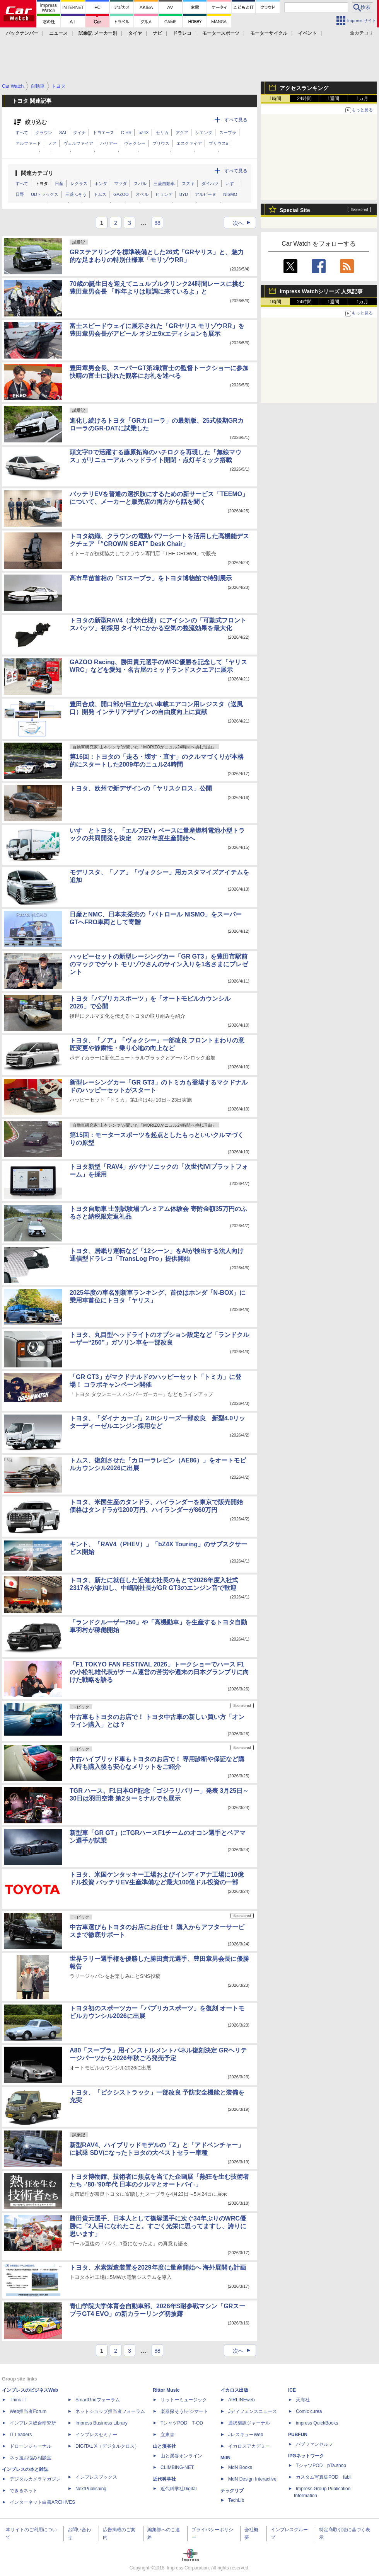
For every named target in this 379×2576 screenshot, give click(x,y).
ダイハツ (210, 183)
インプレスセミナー (96, 2434)
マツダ (120, 183)
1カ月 (363, 98)
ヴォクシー (134, 143)
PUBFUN (297, 2434)
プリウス (160, 143)
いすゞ (231, 183)
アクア (182, 132)
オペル (142, 194)
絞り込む (36, 122)
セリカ (162, 132)
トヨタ (41, 183)
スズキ (188, 183)
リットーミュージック (183, 2400)
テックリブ (232, 2490)
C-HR (126, 132)
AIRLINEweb (241, 2400)
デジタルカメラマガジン (35, 2479)
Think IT (18, 2400)
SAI (62, 132)
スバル (140, 183)
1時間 (276, 98)
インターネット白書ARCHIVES (42, 2502)
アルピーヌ (205, 194)
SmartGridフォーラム (97, 2400)
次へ (244, 223)
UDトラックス (44, 194)
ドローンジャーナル (30, 2446)
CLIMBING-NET (177, 2467)
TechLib (236, 2500)
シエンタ (203, 132)
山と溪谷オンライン (181, 2456)
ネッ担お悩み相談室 (30, 2457)
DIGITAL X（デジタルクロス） (107, 2446)
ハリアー (108, 143)
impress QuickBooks (317, 2423)
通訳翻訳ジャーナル (249, 2423)
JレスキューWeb (245, 2434)
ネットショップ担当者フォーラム (110, 2411)
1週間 (334, 98)
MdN (225, 2457)
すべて (21, 132)
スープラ (227, 132)
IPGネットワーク (306, 2456)
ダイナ (79, 132)
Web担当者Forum (28, 2411)
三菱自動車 (164, 183)
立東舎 (167, 2434)
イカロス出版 (234, 2390)
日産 (59, 183)
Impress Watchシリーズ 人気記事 (321, 291)
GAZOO (121, 194)
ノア (52, 143)
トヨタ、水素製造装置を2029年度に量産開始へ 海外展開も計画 (158, 2267)
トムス (100, 194)
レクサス (78, 183)
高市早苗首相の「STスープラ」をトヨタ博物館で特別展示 (151, 578)
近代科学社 (164, 2479)
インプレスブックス (96, 2477)
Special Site (295, 210)
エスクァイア (189, 143)
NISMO (230, 194)
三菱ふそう (76, 194)
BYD (183, 194)
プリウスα (218, 143)
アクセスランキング (304, 88)
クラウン (43, 132)
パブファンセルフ (314, 2444)
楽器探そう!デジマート (184, 2411)
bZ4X (143, 132)
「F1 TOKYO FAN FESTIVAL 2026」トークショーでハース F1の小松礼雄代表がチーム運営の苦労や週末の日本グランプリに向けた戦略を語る (159, 1672)
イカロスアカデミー (249, 2446)
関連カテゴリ (37, 173)
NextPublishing (90, 2488)
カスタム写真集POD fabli (324, 2477)
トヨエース (103, 132)
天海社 (303, 2400)
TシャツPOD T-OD (181, 2423)
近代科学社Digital (178, 2488)
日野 (19, 194)
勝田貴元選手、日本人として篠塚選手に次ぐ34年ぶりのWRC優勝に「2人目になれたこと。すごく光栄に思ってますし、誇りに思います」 (158, 2226)
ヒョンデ (163, 194)
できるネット (24, 2490)
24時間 (304, 98)
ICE (292, 2390)
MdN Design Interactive (252, 2479)
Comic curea (309, 2411)
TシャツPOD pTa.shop (321, 2465)
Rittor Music (166, 2390)
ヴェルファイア (78, 143)
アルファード (28, 143)
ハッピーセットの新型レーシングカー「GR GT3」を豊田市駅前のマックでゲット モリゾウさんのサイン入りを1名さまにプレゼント (159, 964)
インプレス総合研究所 (33, 2423)
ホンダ (100, 183)
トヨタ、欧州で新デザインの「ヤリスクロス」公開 (141, 788)
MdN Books (240, 2467)
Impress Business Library (101, 2423)
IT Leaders (21, 2434)
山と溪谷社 (164, 2446)
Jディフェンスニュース (252, 2411)
